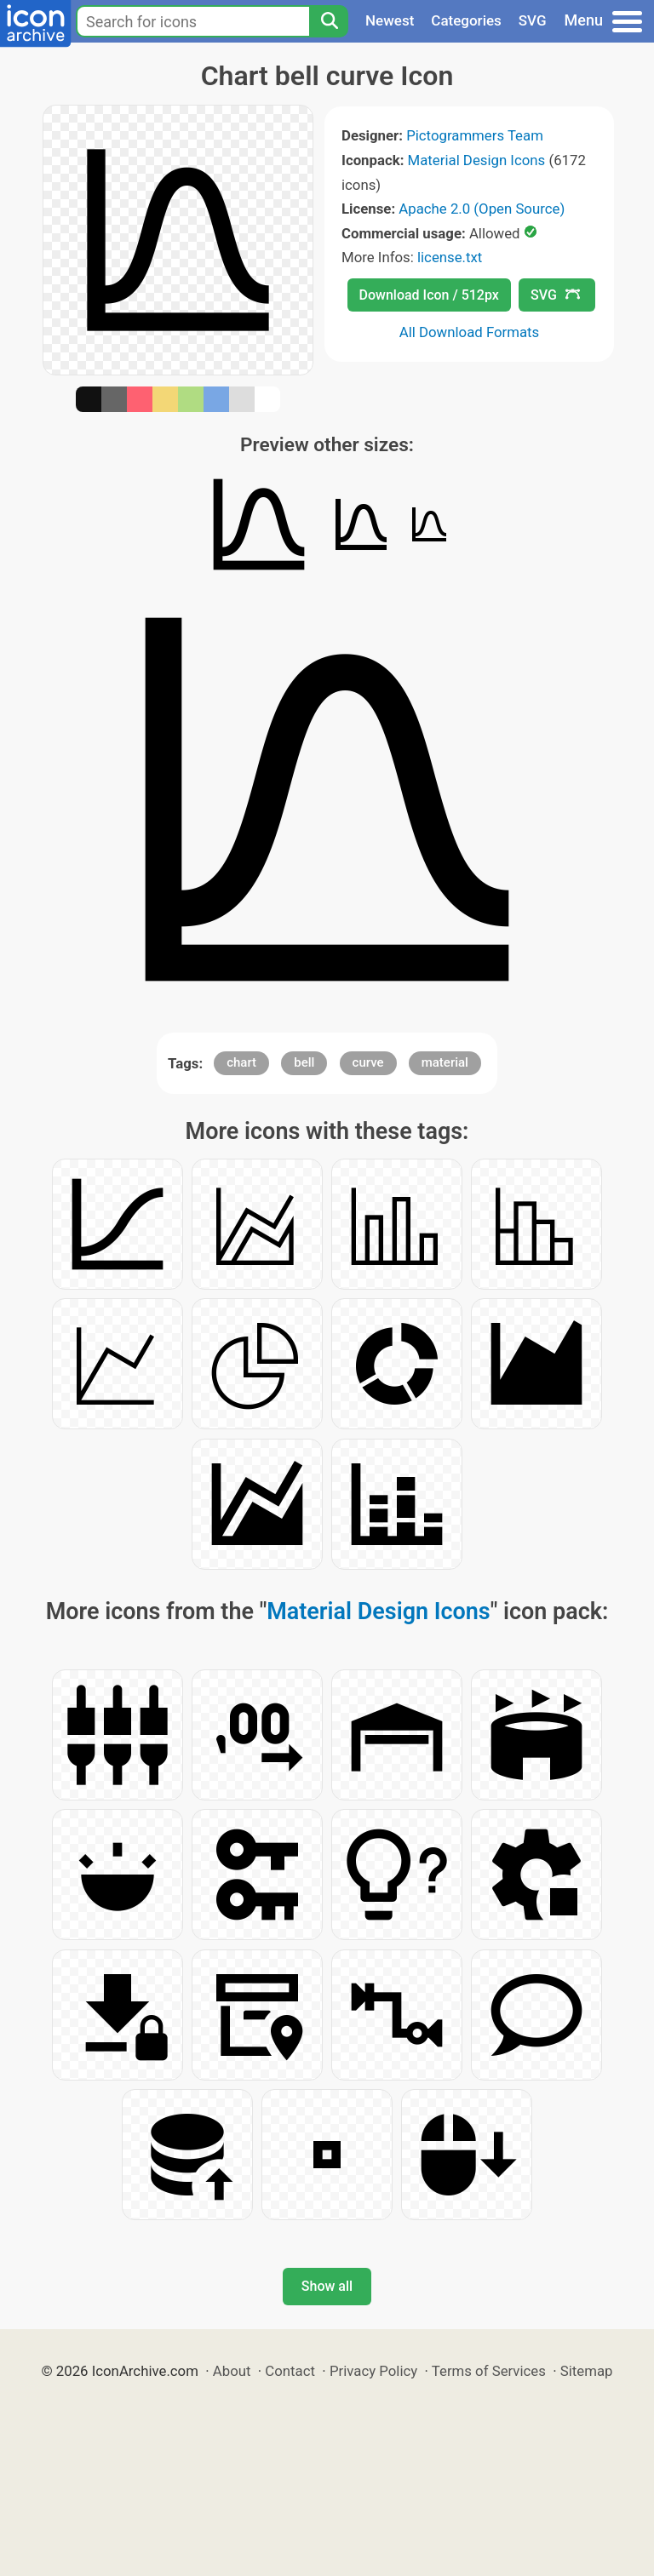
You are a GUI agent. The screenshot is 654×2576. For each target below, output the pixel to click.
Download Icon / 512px (429, 295)
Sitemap (586, 2370)
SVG (533, 20)
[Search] (328, 21)
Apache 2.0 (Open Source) (482, 208)
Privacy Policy (373, 2370)
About (232, 2370)
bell (304, 1062)
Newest (389, 20)
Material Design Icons (477, 160)
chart (241, 1062)
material (445, 1062)
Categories (466, 20)
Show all (327, 2286)
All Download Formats (469, 332)
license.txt (449, 257)
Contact (290, 2370)
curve (368, 1062)
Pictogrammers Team (474, 135)
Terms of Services (489, 2370)
